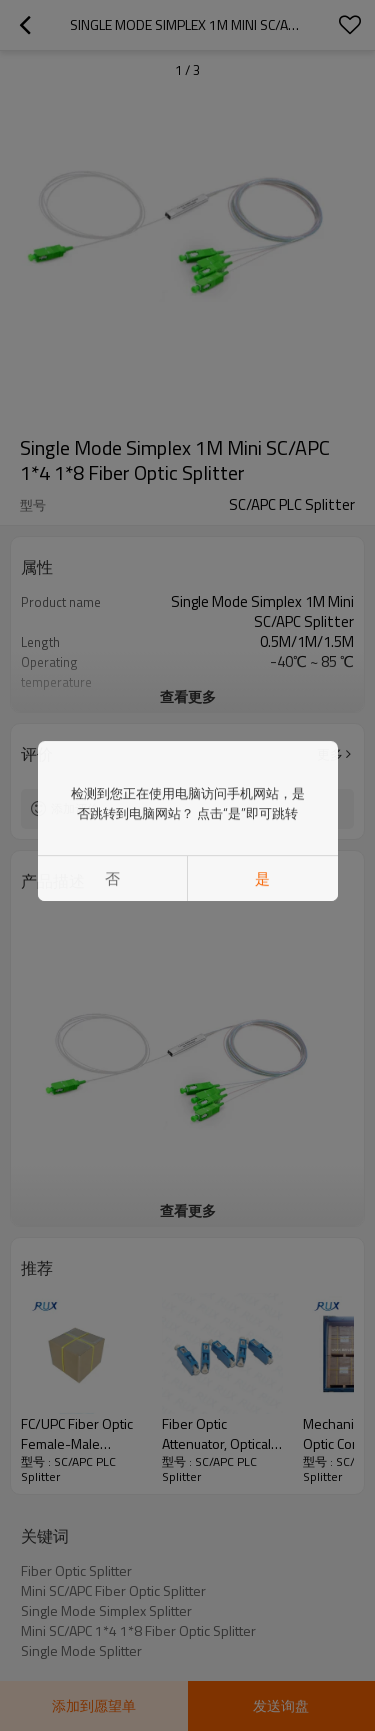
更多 (330, 754)
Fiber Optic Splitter (76, 1571)
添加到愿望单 (94, 1705)
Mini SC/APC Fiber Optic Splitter (113, 1591)
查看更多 (188, 696)
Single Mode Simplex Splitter (106, 1611)
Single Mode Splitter (81, 1651)
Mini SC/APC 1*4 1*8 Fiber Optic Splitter (138, 1631)
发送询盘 (281, 1705)
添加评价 (75, 808)
